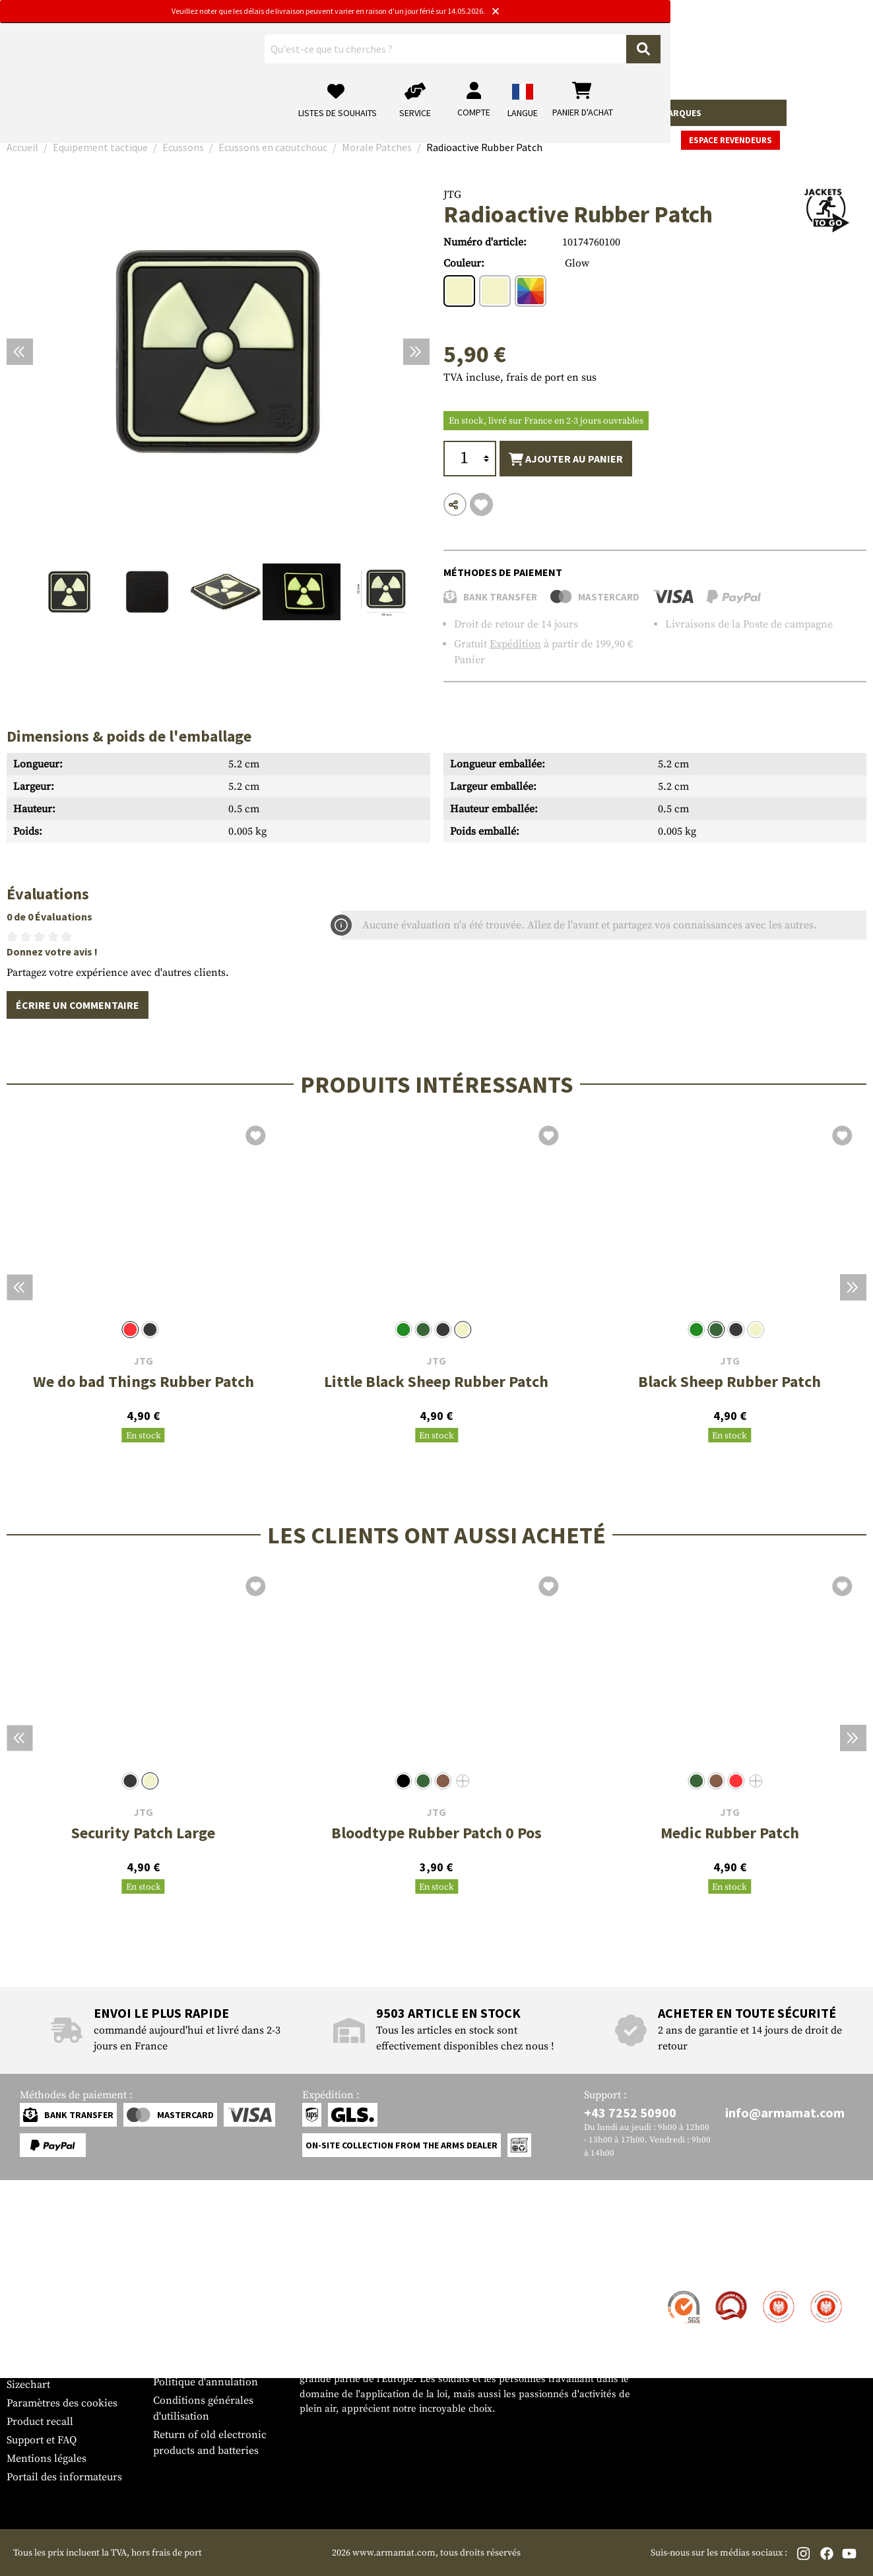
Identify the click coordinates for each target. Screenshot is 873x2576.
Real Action (587, 113)
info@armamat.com (785, 2112)
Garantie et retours (51, 2347)
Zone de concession (200, 2292)
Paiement (29, 2329)
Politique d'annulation (205, 2382)
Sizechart (28, 2384)
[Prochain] (416, 351)
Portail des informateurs (64, 2477)
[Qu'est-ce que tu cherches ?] (355, 54)
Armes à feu (40, 113)
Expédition (515, 644)
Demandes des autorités (209, 2345)
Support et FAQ (42, 2440)
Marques (681, 113)
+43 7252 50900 (630, 2112)
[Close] (596, 12)
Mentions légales (46, 2458)
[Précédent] (20, 351)
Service (32, 2266)
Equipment (428, 113)
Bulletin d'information (60, 2366)
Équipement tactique (342, 113)
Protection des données (208, 2363)
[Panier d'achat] (785, 55)
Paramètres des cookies (62, 2403)
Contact (25, 2292)
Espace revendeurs (816, 113)
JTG (452, 194)
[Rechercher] (466, 55)
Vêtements (255, 113)
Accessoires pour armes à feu (148, 113)
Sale (637, 113)
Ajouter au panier (566, 459)
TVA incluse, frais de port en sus (520, 377)
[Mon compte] (676, 55)
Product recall (40, 2421)
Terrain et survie (507, 113)
